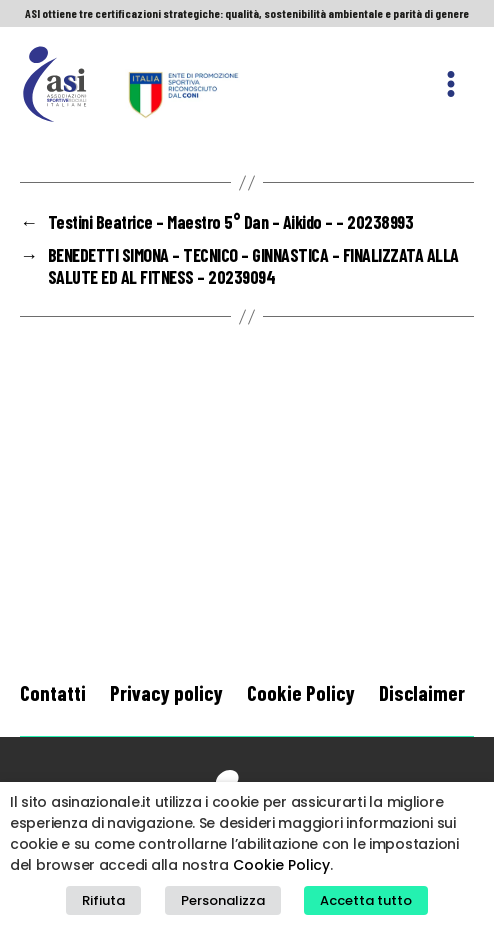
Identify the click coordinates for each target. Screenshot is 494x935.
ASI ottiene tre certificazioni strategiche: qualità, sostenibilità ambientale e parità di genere (247, 13)
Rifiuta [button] (103, 900)
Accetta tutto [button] (366, 900)
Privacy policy (166, 692)
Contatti (53, 692)
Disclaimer (422, 692)
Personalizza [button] (223, 900)
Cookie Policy (301, 692)
